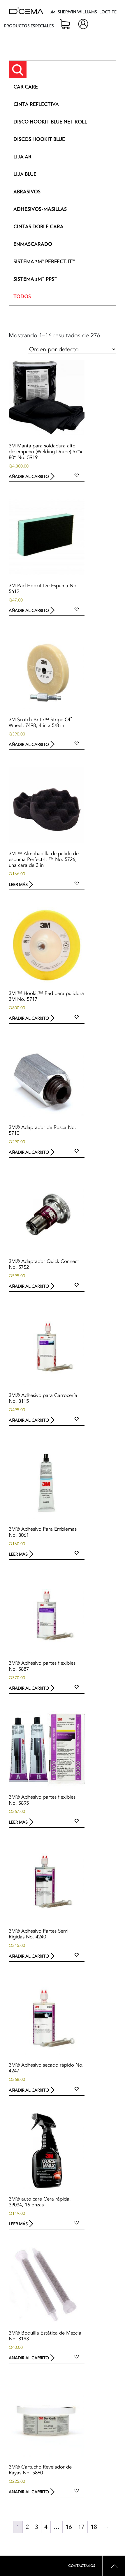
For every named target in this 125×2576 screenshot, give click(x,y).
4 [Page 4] (45, 2527)
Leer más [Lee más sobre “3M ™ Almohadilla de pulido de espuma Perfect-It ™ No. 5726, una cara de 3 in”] (18, 884)
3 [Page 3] (36, 2527)
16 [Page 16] (69, 2527)
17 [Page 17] (81, 2527)
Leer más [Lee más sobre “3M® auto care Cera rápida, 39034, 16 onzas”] (18, 2224)
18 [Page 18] (94, 2527)
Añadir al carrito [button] (29, 476)
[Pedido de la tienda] (72, 349)
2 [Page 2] (27, 2527)
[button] (76, 475)
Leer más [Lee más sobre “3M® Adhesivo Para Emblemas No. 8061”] (18, 1554)
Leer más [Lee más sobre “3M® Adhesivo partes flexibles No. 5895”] (18, 1822)
